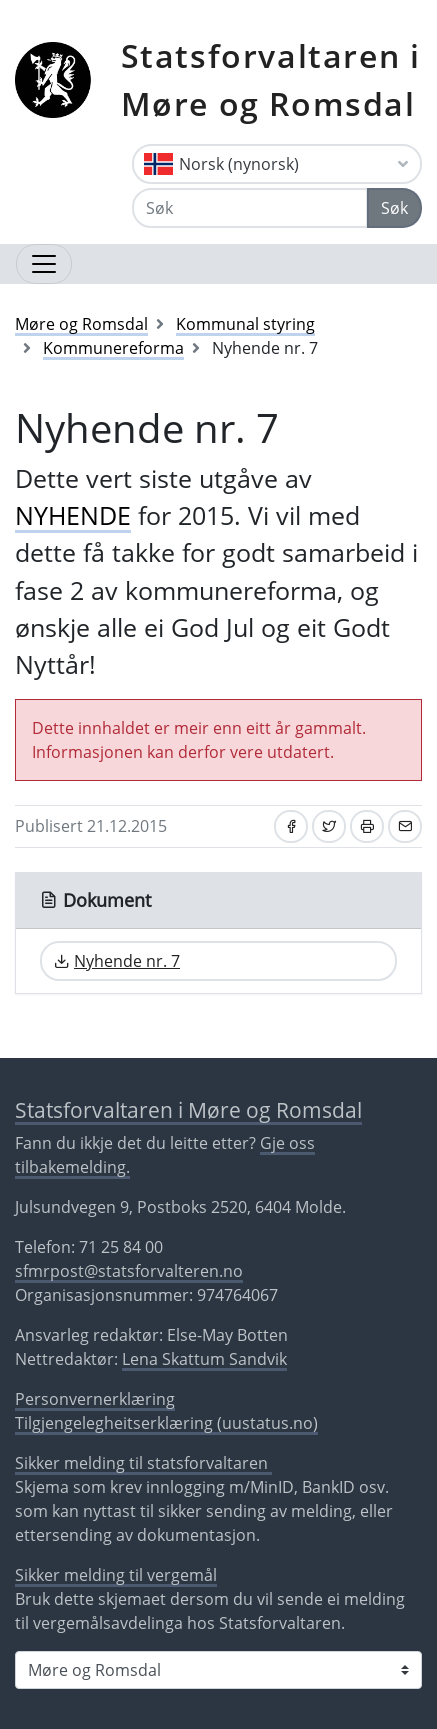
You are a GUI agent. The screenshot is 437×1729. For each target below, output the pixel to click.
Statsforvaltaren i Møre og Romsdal (271, 79)
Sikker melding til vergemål (116, 1575)
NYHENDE (73, 515)
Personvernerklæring (95, 1399)
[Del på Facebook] (291, 826)
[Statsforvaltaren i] (218, 1670)
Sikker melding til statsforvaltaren (143, 1463)
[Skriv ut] (367, 826)
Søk (394, 208)
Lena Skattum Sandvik (204, 1359)
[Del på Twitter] (329, 826)
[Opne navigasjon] (44, 264)
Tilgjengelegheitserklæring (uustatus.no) (166, 1423)
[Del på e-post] (405, 826)
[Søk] (250, 208)
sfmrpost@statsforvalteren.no (129, 1271)
